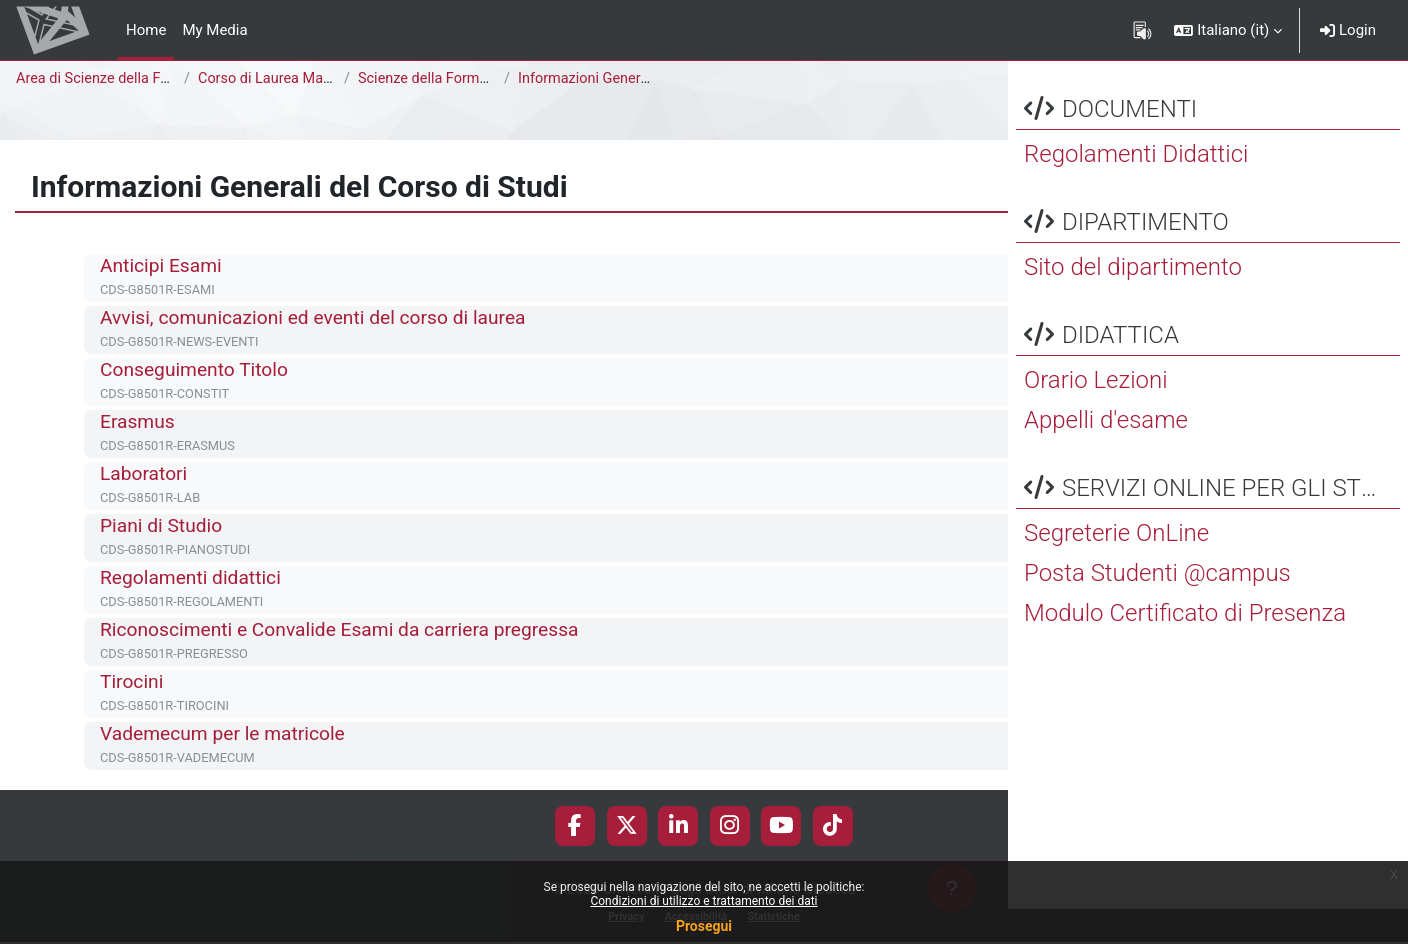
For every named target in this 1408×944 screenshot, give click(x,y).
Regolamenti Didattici (1136, 189)
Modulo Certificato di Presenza (1185, 648)
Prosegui (704, 926)
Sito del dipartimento (1133, 302)
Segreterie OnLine (1116, 568)
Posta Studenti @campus (1157, 608)
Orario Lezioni (1096, 415)
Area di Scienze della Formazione (126, 79)
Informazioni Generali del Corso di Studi (649, 79)
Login (1348, 30)
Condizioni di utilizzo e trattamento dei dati (703, 901)
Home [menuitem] (146, 30)
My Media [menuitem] (214, 30)
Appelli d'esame (1106, 455)
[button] (1228, 30)
